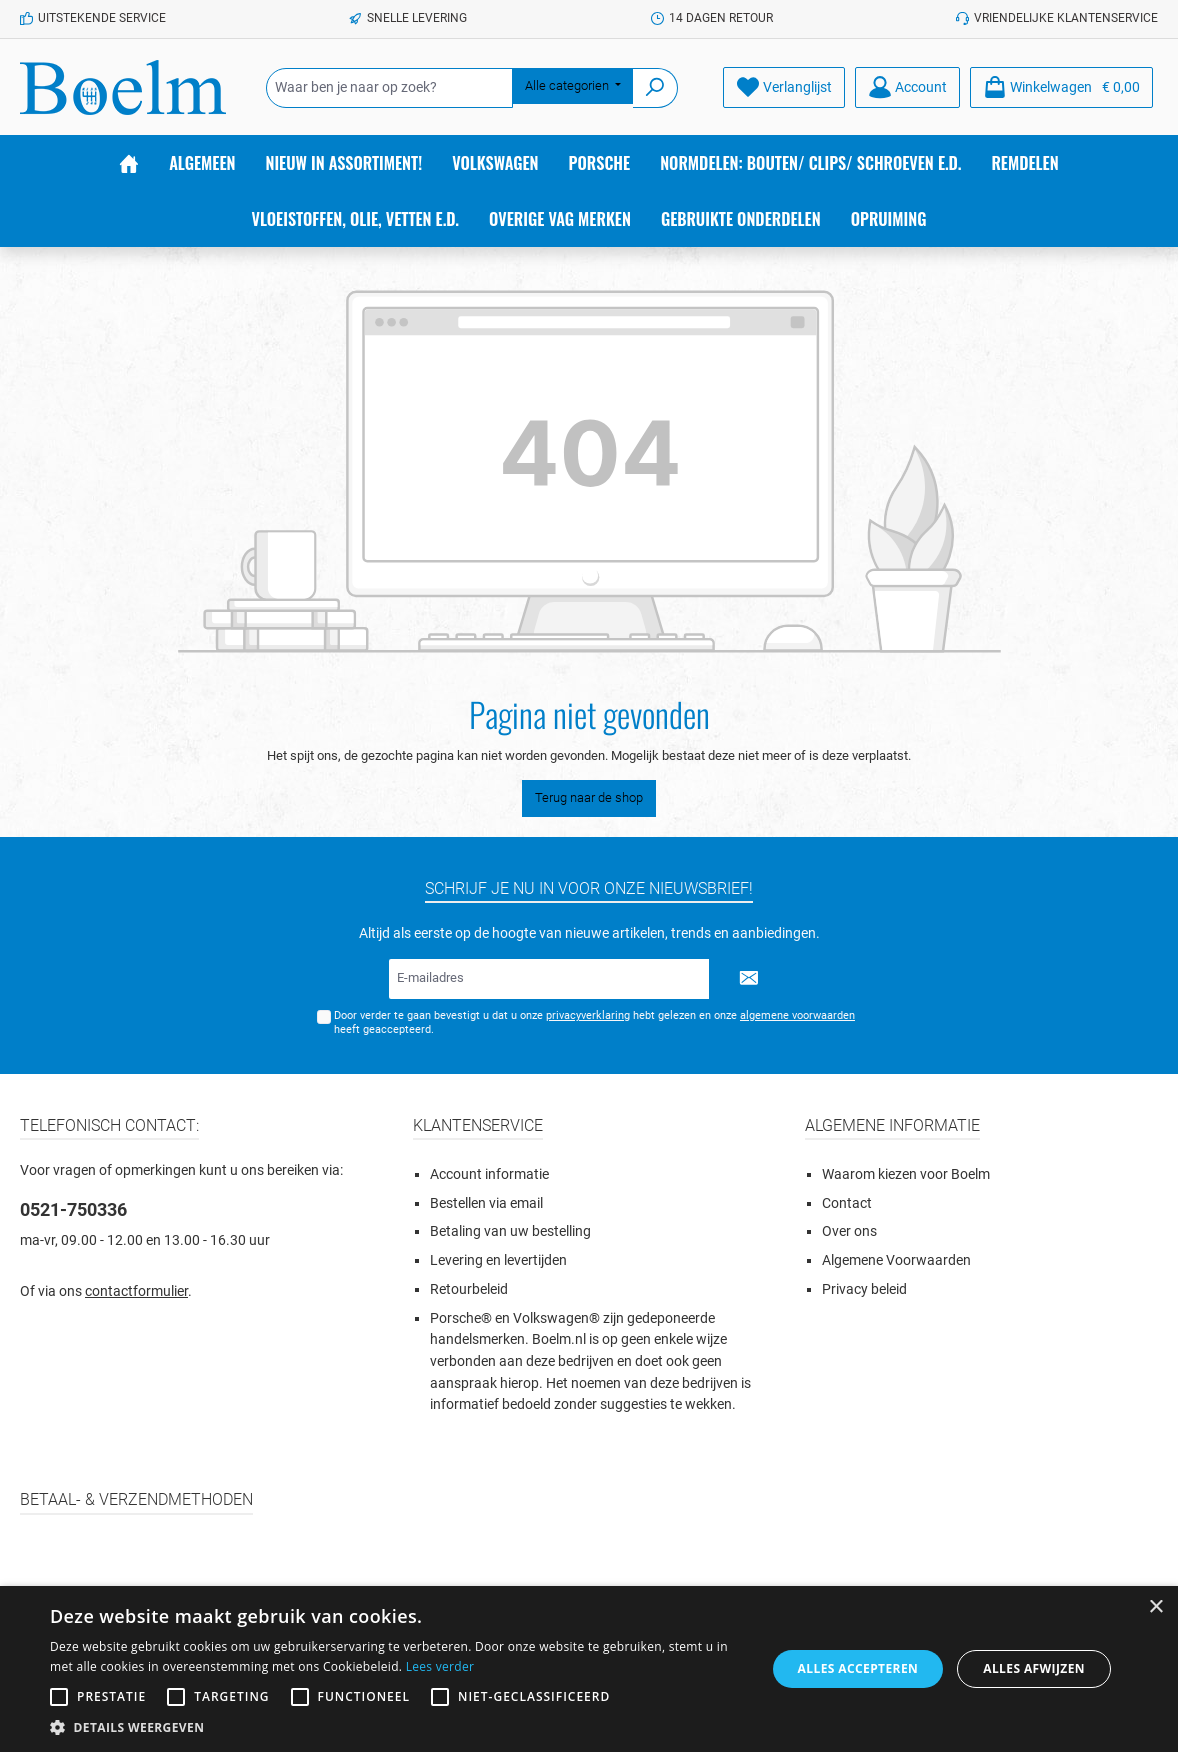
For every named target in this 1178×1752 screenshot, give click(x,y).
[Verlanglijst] (784, 87)
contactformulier (136, 1291)
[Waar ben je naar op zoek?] (389, 88)
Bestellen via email (486, 1203)
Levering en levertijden (498, 1260)
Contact (847, 1203)
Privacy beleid (864, 1289)
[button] (397, 1727)
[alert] (589, 1669)
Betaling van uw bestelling (510, 1231)
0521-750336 (73, 1209)
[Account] (907, 87)
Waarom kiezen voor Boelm (906, 1174)
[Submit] (749, 979)
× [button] (1155, 1607)
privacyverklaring (588, 1015)
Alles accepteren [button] (858, 1668)
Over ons (849, 1231)
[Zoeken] (655, 88)
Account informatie (489, 1174)
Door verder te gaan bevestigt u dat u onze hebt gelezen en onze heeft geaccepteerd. (594, 1022)
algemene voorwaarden (797, 1015)
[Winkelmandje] (1061, 87)
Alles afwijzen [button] (1034, 1668)
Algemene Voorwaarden (896, 1260)
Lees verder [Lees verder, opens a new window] (440, 1666)
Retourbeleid (469, 1289)
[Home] (129, 163)
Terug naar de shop (589, 797)
